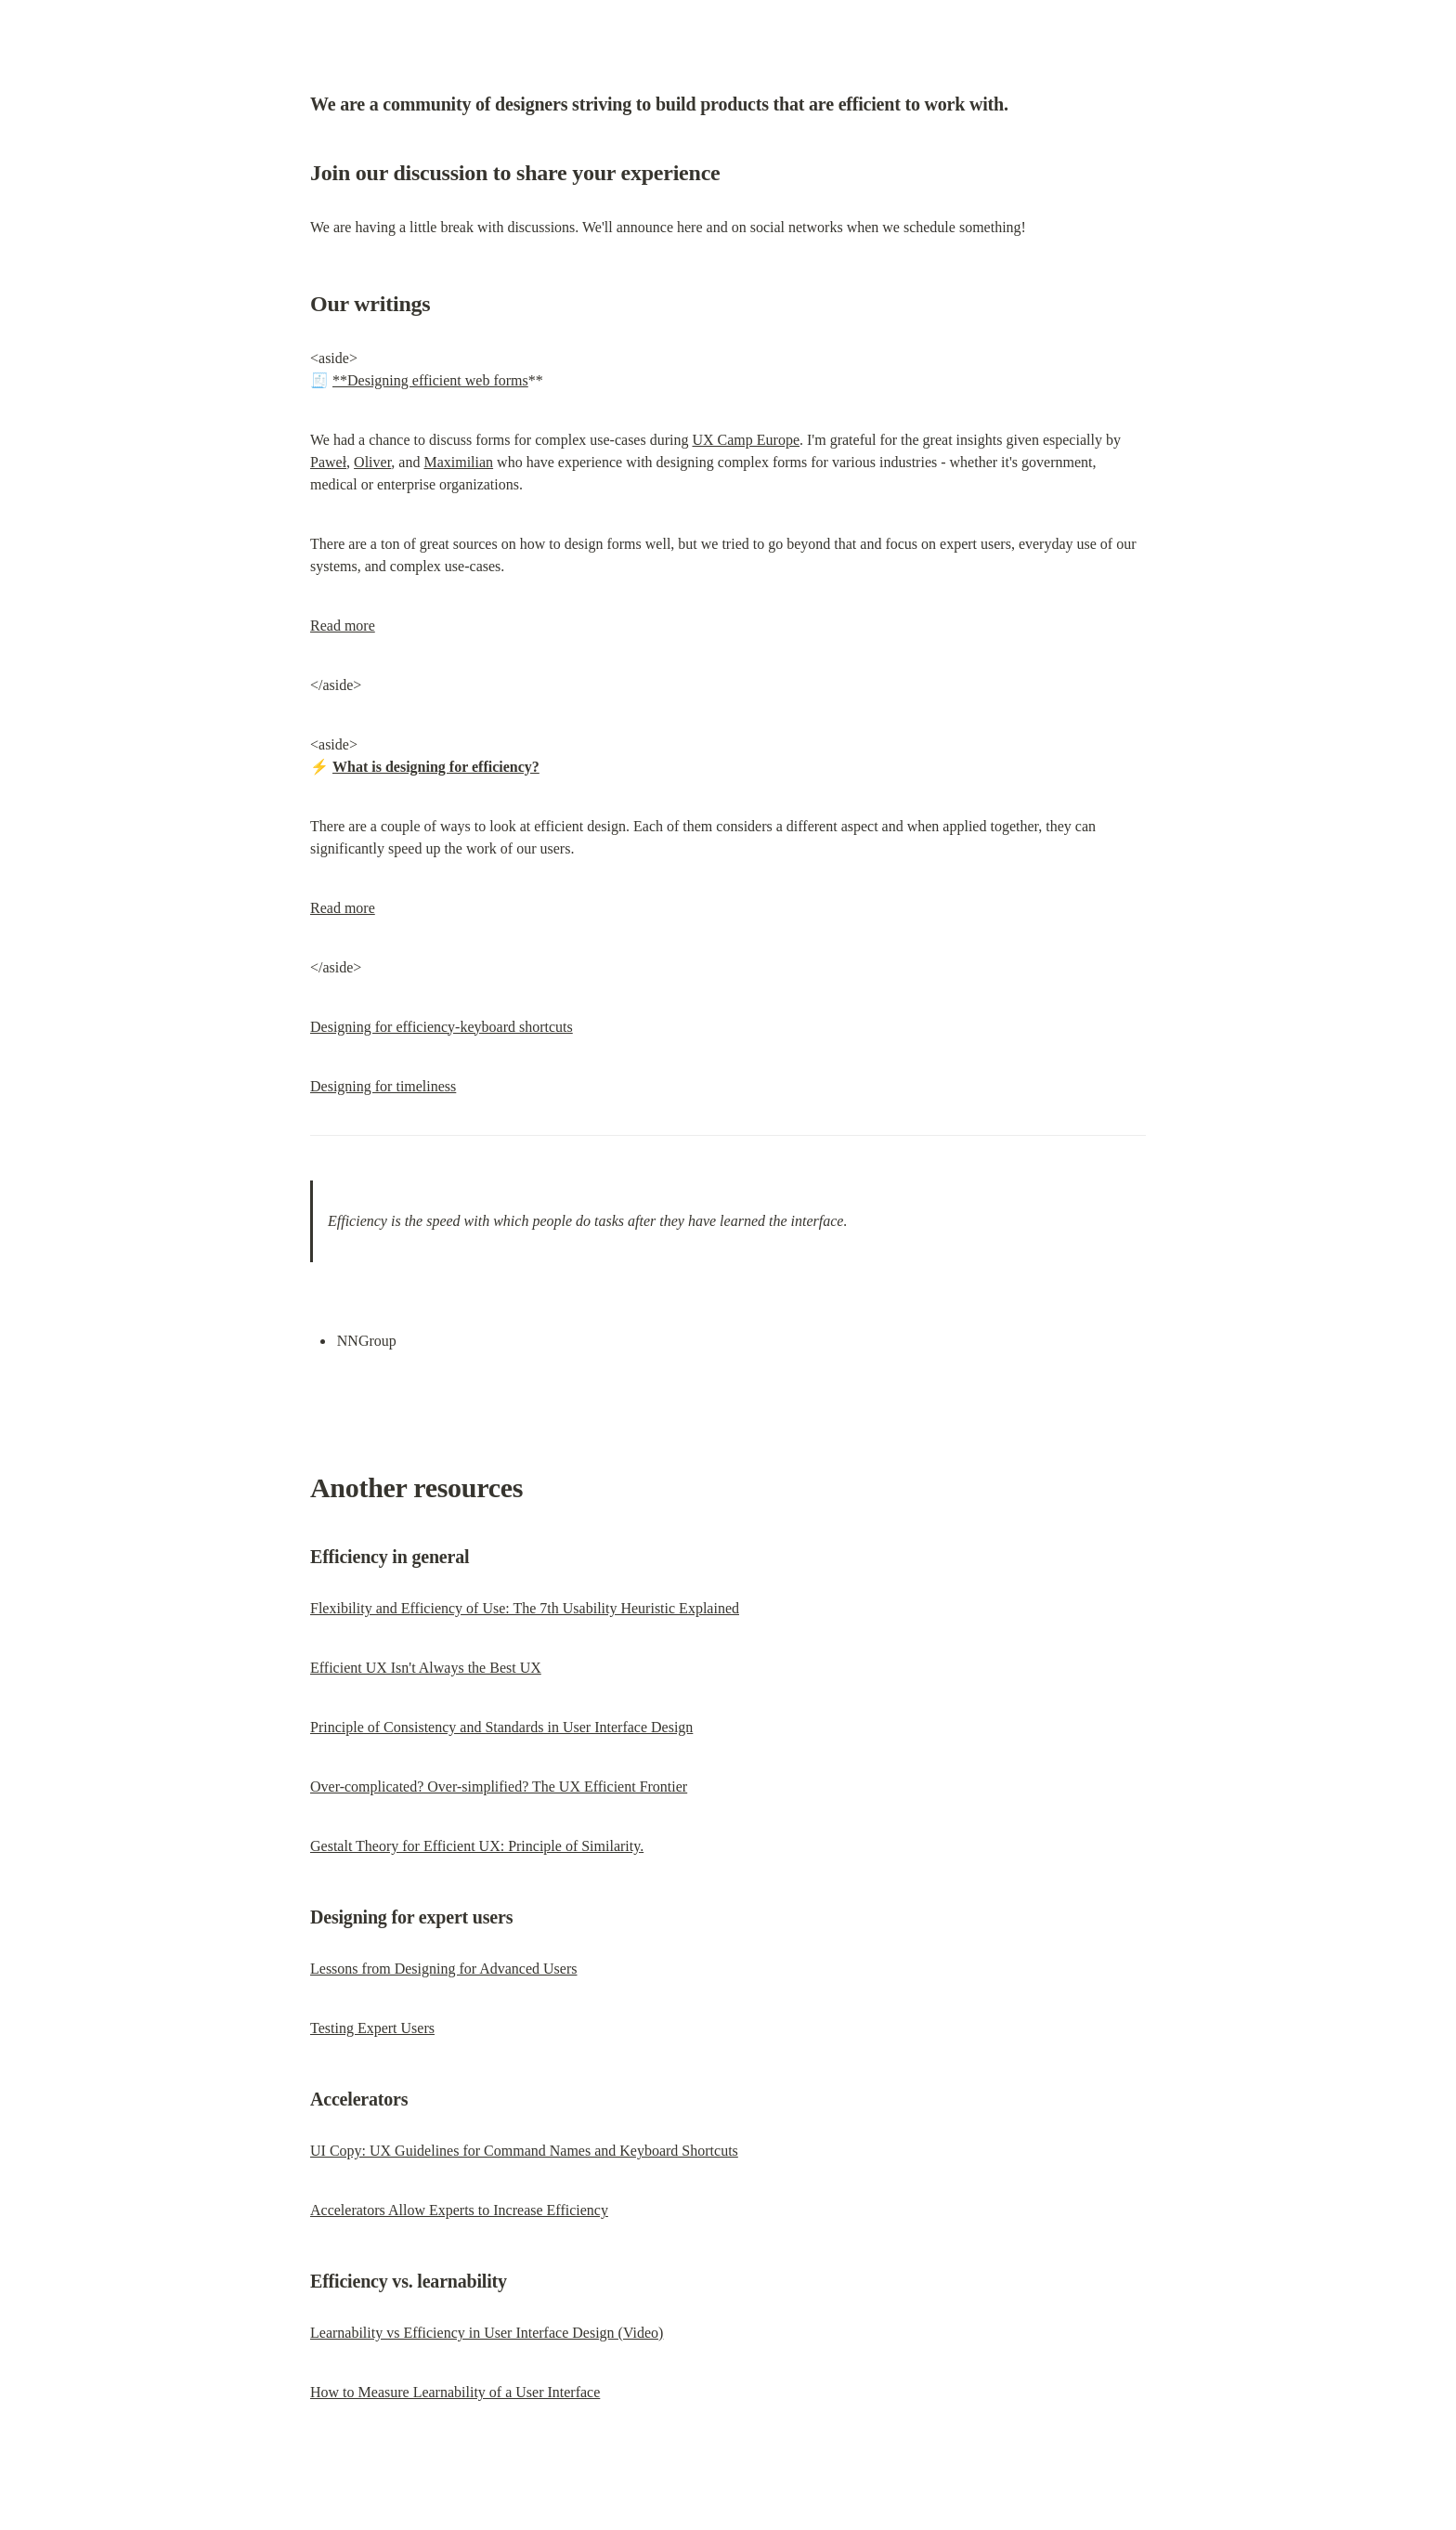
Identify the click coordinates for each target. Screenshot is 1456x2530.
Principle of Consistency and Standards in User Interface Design (501, 1727)
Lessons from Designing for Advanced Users (444, 1968)
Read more (342, 625)
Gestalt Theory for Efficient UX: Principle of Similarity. (477, 1846)
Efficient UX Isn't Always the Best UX (425, 1668)
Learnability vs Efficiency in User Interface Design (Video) (486, 2333)
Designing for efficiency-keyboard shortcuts (441, 1027)
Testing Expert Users (372, 2028)
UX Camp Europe (746, 440)
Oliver (372, 462)
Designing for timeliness (383, 1086)
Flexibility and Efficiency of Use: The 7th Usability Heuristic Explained (524, 1608)
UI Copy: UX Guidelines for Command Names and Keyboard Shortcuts (524, 2150)
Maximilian (458, 462)
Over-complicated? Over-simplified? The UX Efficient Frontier (498, 1786)
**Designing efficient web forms (430, 380)
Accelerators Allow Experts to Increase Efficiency (459, 2210)
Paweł (328, 462)
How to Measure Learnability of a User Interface (455, 2392)
